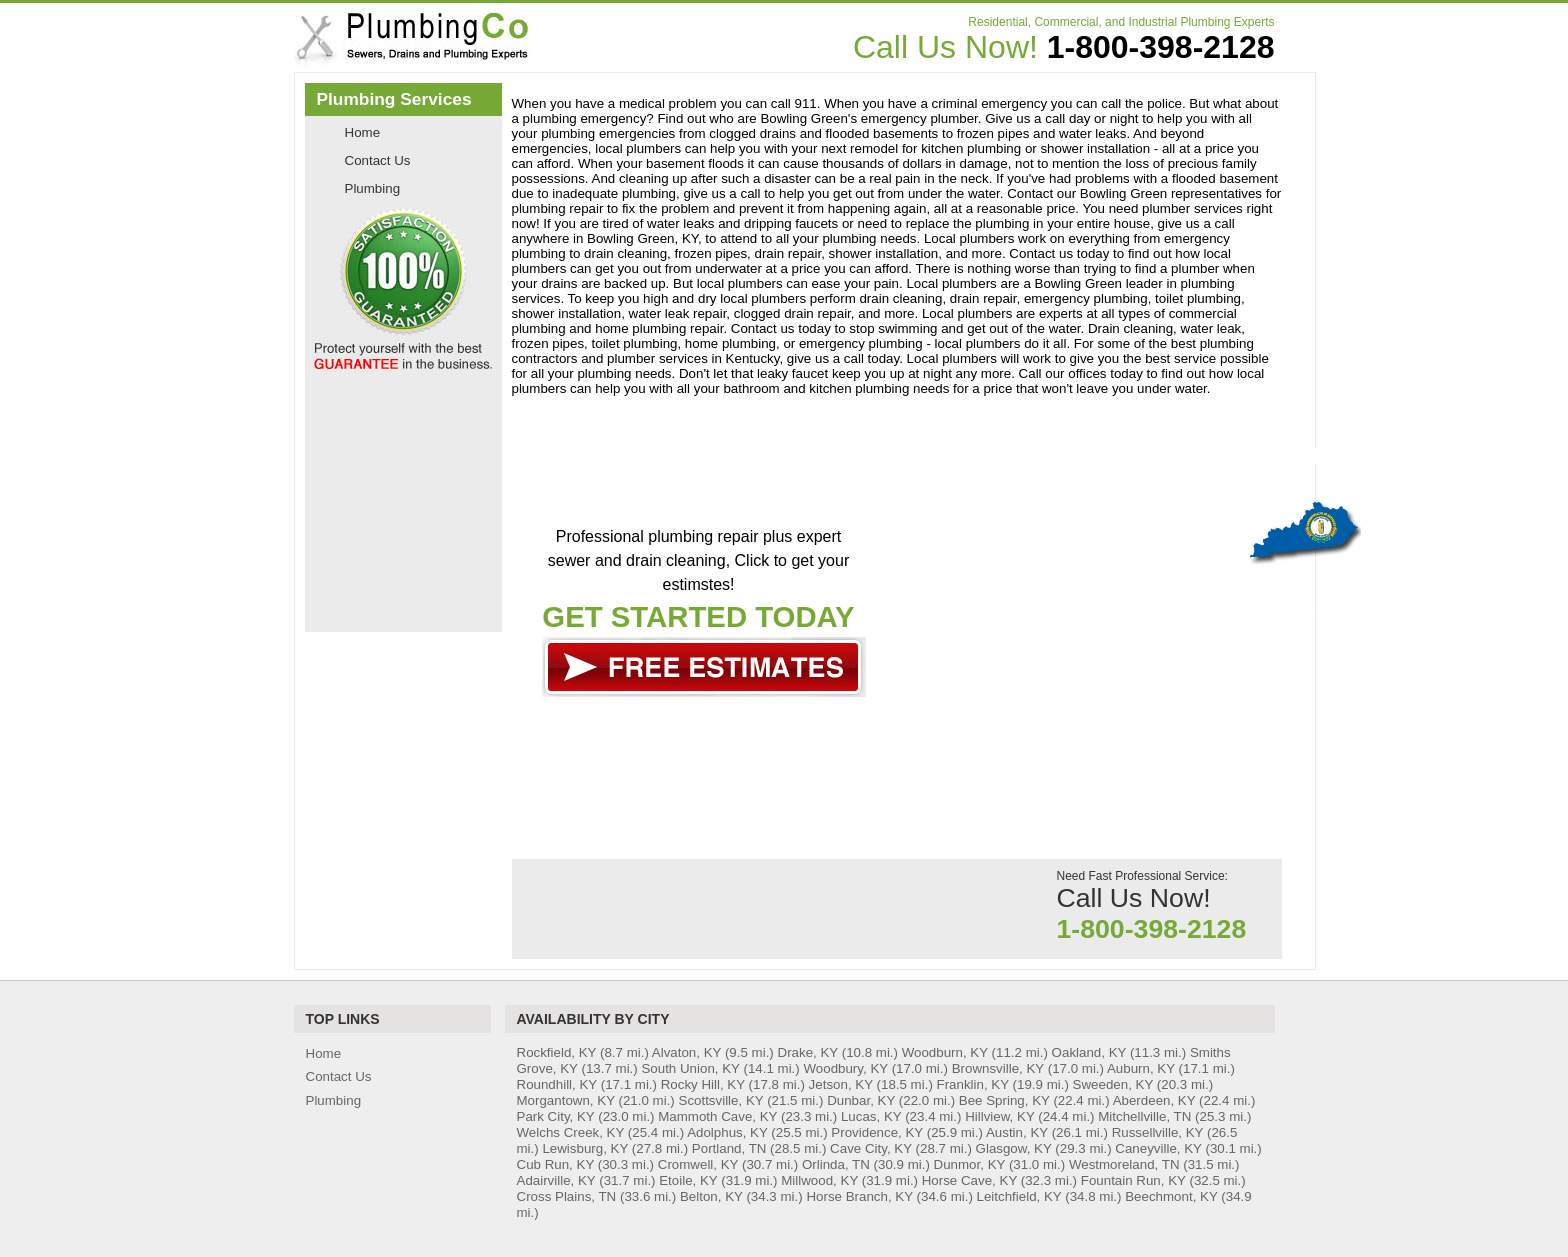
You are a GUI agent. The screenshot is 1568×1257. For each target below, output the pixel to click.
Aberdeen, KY (1154, 1100)
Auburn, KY (1141, 1068)
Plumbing (373, 188)
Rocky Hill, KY (703, 1084)
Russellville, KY (1158, 1132)
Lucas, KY (871, 1116)
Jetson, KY (841, 1084)
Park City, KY (556, 1116)
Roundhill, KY (557, 1084)
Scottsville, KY (721, 1100)
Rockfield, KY (557, 1052)
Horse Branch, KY (859, 1196)
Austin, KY (1017, 1132)
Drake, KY (808, 1052)
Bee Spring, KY (1004, 1100)
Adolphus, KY (727, 1132)
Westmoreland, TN (1124, 1164)
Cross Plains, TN (567, 1196)
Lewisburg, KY (585, 1148)
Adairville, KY (556, 1180)
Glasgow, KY (1014, 1148)
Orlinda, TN (836, 1164)
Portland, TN (729, 1148)
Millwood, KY (819, 1180)
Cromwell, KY (698, 1164)
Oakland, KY (1089, 1052)
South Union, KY (690, 1068)
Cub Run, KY (556, 1164)
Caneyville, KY (1158, 1148)
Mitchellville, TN (1144, 1116)
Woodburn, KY (945, 1052)
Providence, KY (877, 1132)
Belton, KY (711, 1196)
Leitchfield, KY (1019, 1196)
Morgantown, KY (566, 1100)
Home (363, 132)
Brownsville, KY (998, 1068)
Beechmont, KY (1171, 1196)
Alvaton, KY (686, 1052)
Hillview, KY (999, 1116)
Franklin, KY (973, 1084)
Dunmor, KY (970, 1164)
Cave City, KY (871, 1148)
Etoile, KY (688, 1180)
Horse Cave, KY (969, 1180)
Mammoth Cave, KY (717, 1116)
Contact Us (378, 160)
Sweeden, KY (1113, 1084)
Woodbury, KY (845, 1068)
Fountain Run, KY (1133, 1180)
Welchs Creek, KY (571, 1132)
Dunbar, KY (861, 1100)
